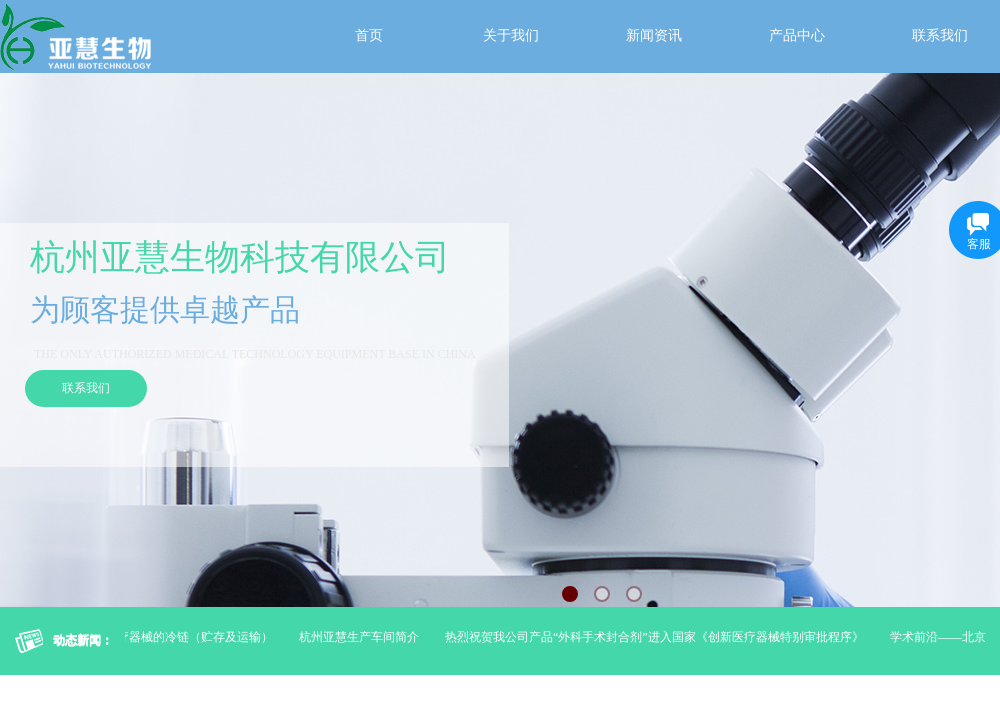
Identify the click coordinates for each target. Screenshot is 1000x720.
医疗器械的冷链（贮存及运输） (192, 637)
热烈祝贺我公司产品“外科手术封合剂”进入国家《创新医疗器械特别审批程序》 (657, 637)
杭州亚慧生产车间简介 (362, 637)
